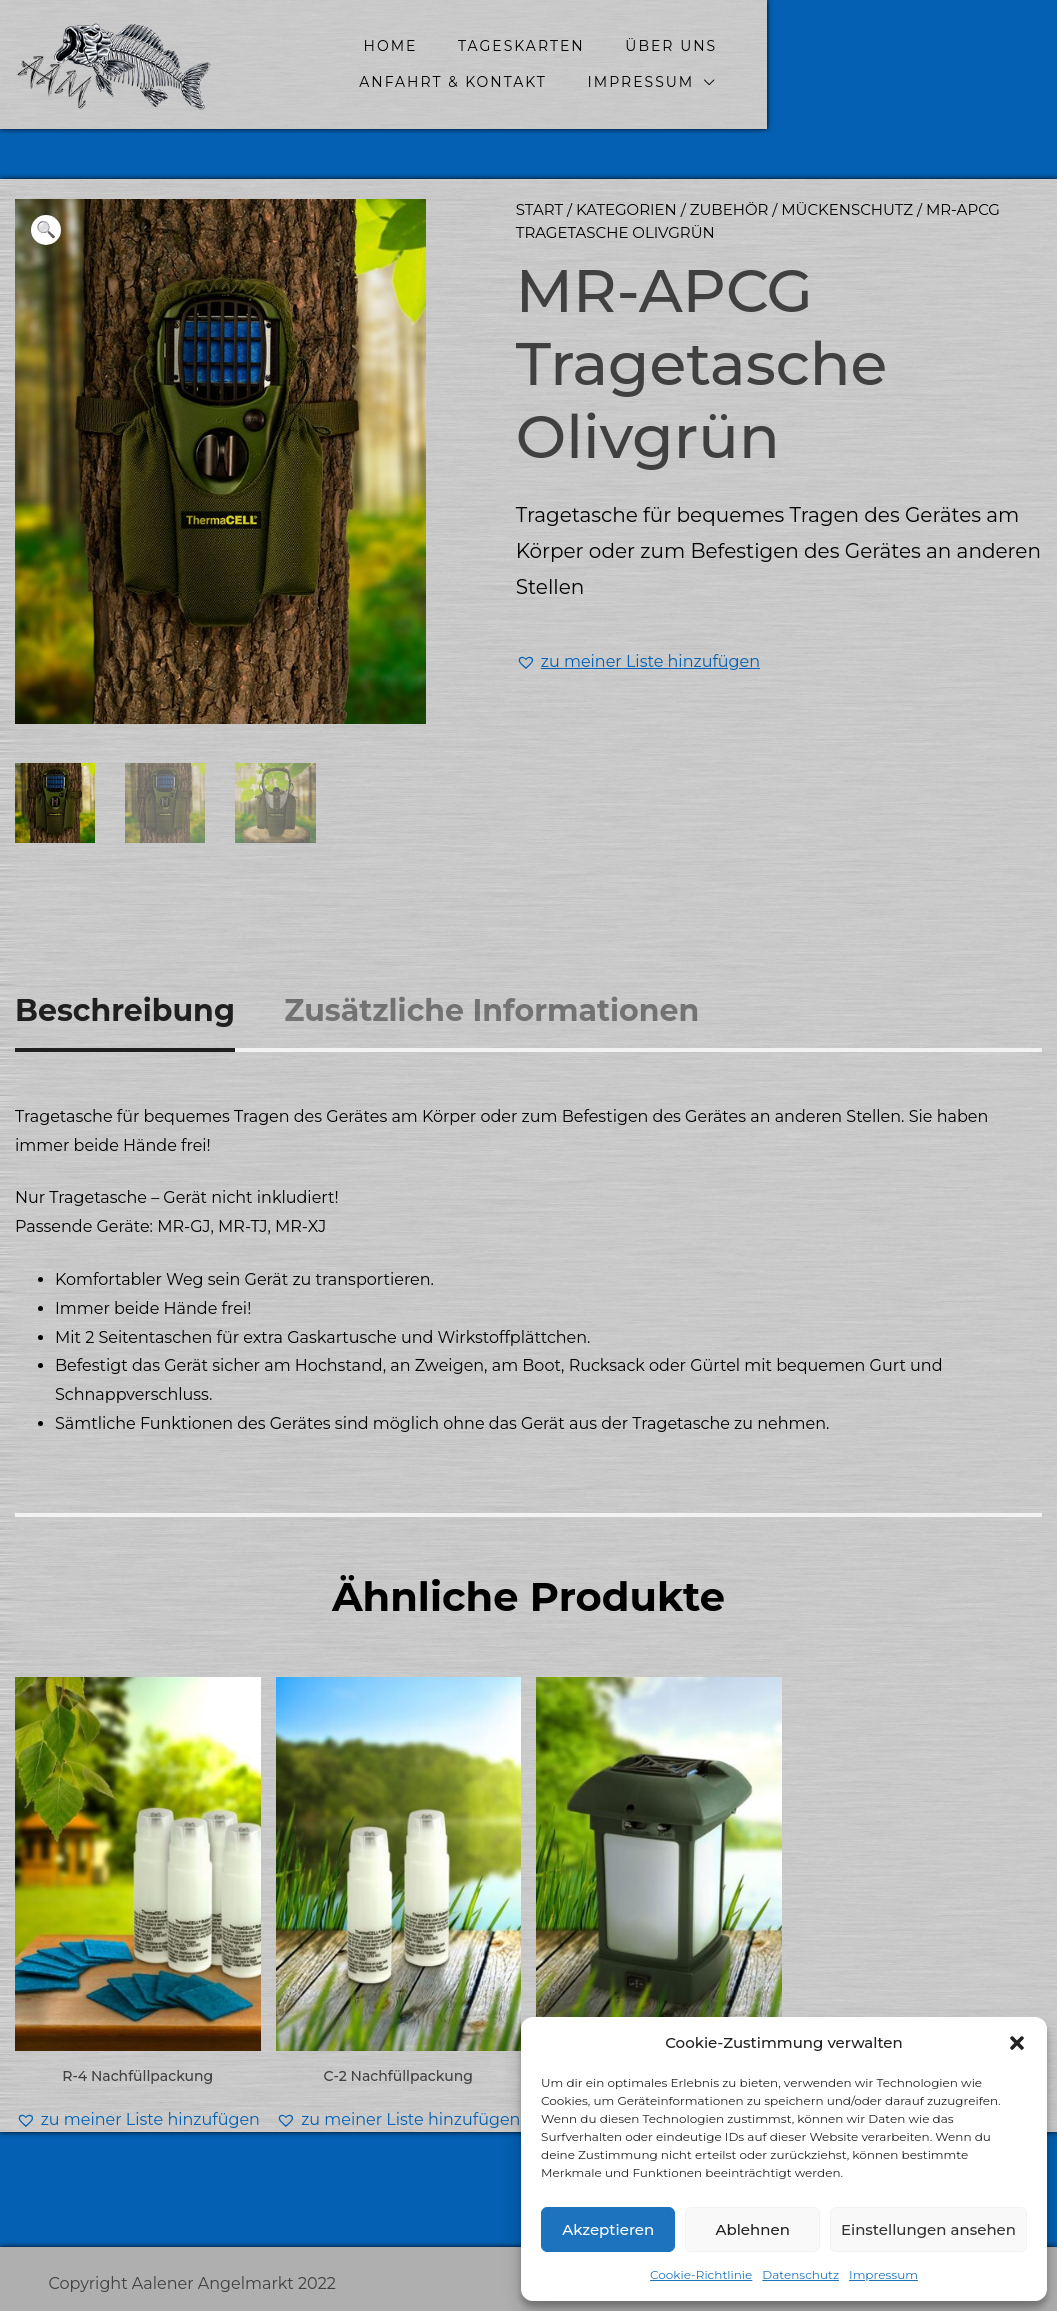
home (403, 46)
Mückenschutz (847, 209)
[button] (1017, 2043)
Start (539, 209)
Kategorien (626, 209)
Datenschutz (800, 2274)
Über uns (684, 46)
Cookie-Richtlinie (701, 2274)
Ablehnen (752, 2229)
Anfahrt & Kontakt (865, 46)
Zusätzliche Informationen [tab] (491, 1009)
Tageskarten (534, 46)
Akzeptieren (608, 2229)
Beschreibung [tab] (125, 1009)
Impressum (883, 2274)
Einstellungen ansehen (928, 2229)
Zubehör (729, 209)
